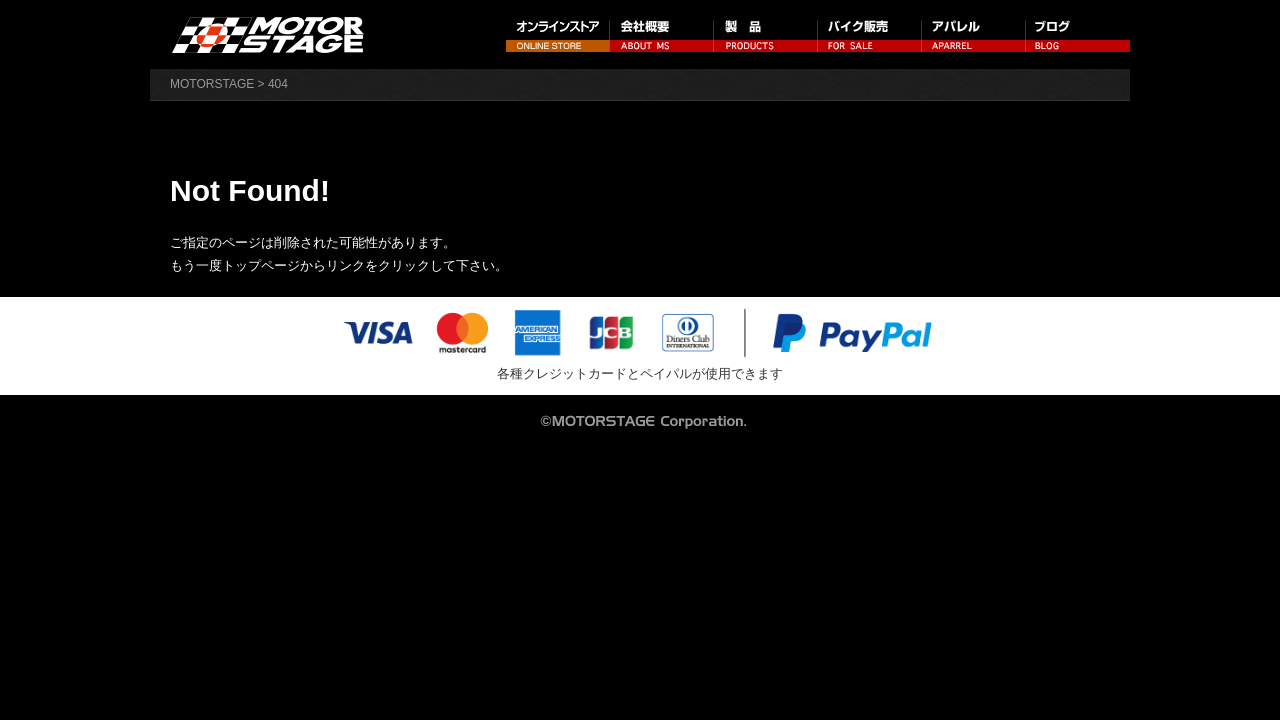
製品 (766, 34)
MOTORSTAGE (212, 84)
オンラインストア (558, 34)
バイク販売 (870, 34)
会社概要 (662, 34)
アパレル (974, 34)
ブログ (1078, 34)
